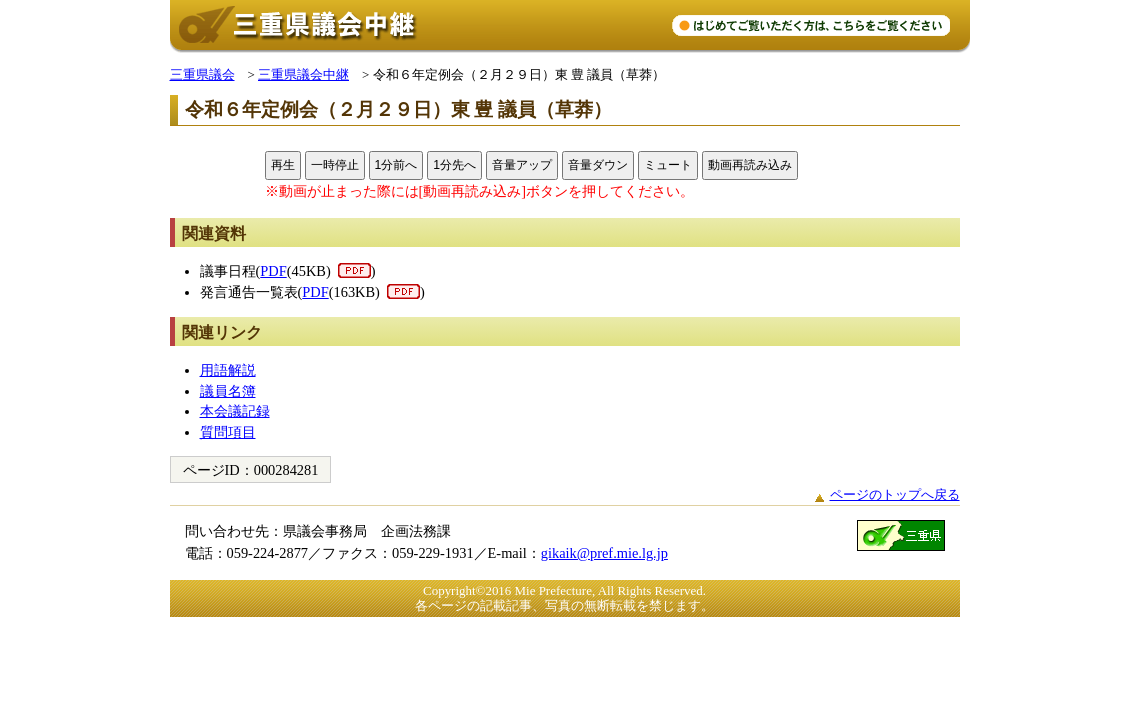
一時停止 (335, 165)
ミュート (668, 165)
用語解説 (228, 370)
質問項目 (228, 432)
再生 (283, 165)
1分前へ (396, 165)
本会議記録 (235, 411)
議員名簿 (228, 391)
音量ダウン (598, 165)
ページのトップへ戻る (895, 494)
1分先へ (454, 165)
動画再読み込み (750, 165)
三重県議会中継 (303, 74)
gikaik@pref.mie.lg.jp (604, 553)
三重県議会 (202, 74)
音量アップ (522, 165)
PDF (273, 271)
